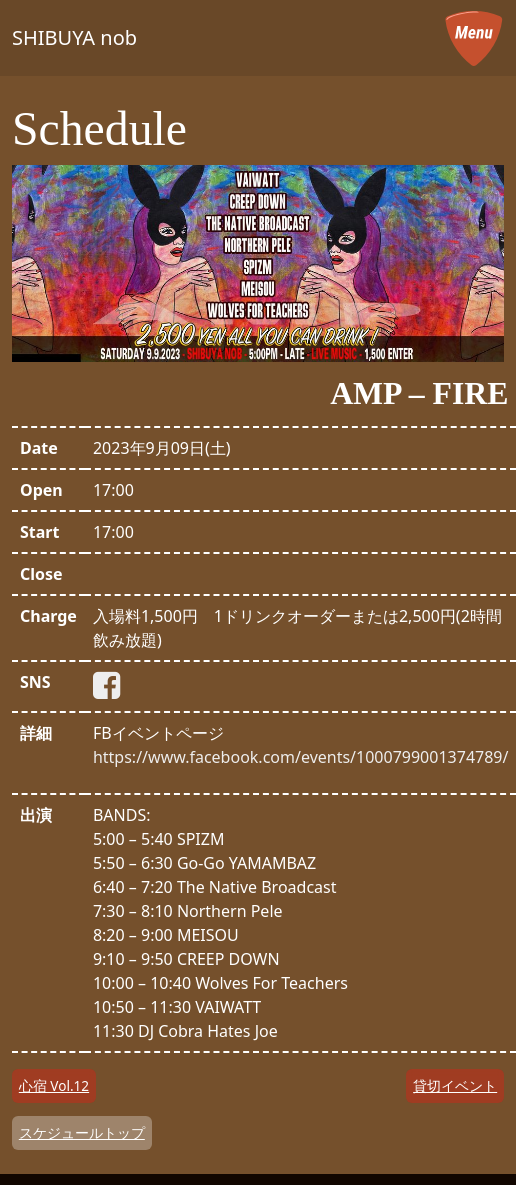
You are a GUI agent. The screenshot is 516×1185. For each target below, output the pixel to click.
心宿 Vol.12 (54, 1085)
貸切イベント (455, 1085)
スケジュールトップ (82, 1132)
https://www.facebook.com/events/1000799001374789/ (301, 757)
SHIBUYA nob (74, 37)
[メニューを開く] (474, 38)
